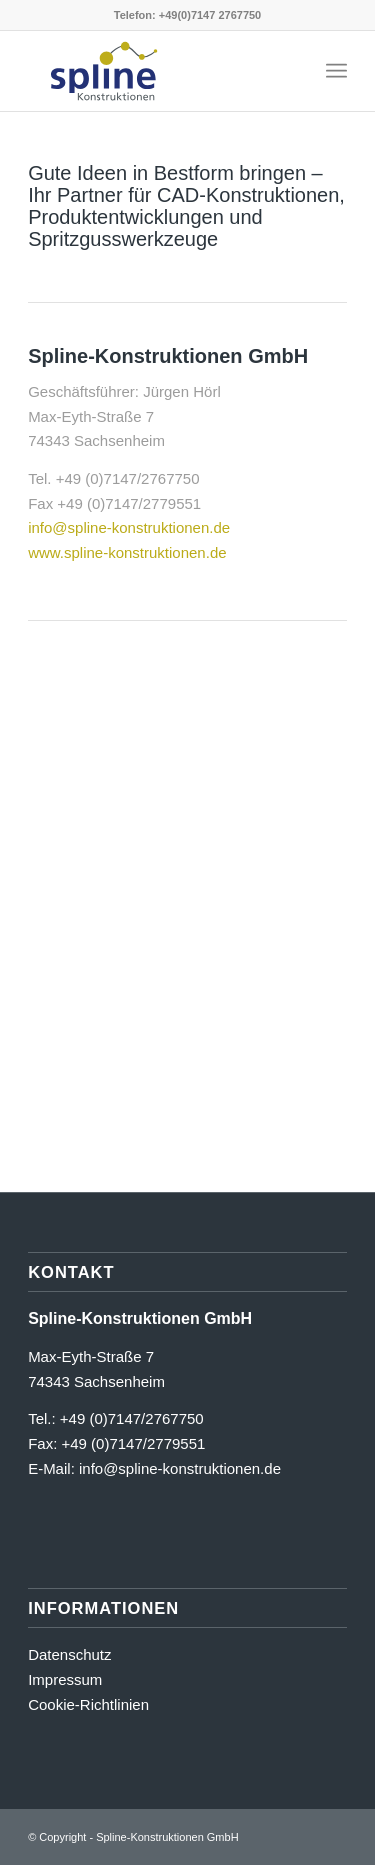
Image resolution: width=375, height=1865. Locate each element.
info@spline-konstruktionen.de (129, 527)
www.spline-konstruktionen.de (127, 552)
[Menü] (336, 71)
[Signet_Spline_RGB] (155, 71)
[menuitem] (336, 71)
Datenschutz (69, 1654)
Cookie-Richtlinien (88, 1704)
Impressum (65, 1679)
